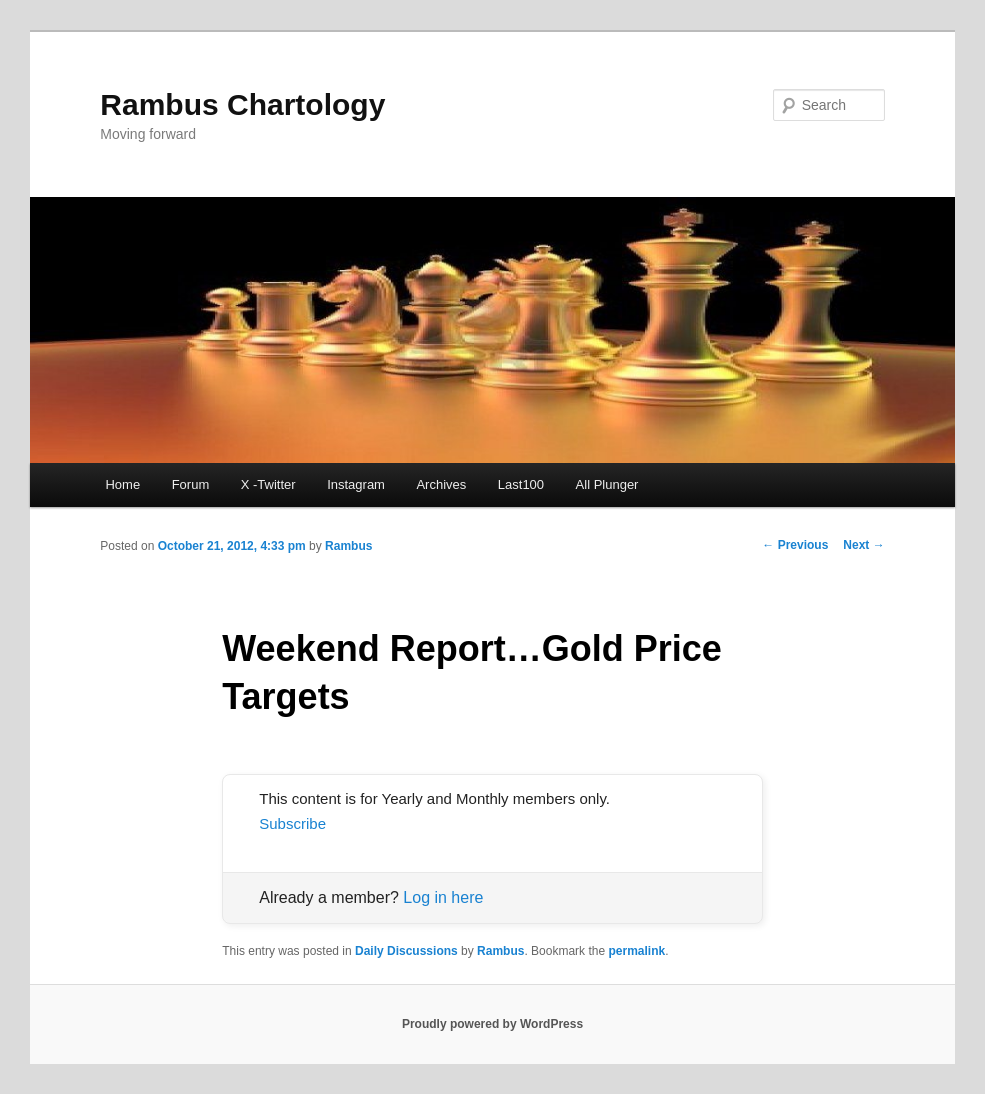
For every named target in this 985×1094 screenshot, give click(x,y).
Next (863, 545)
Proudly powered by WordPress (492, 1024)
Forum (191, 484)
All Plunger (607, 484)
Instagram (356, 484)
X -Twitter (268, 484)
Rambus (348, 546)
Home (122, 484)
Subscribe (292, 823)
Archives (441, 484)
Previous (795, 545)
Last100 (521, 484)
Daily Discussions (406, 951)
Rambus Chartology (242, 104)
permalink (636, 951)
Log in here (443, 897)
